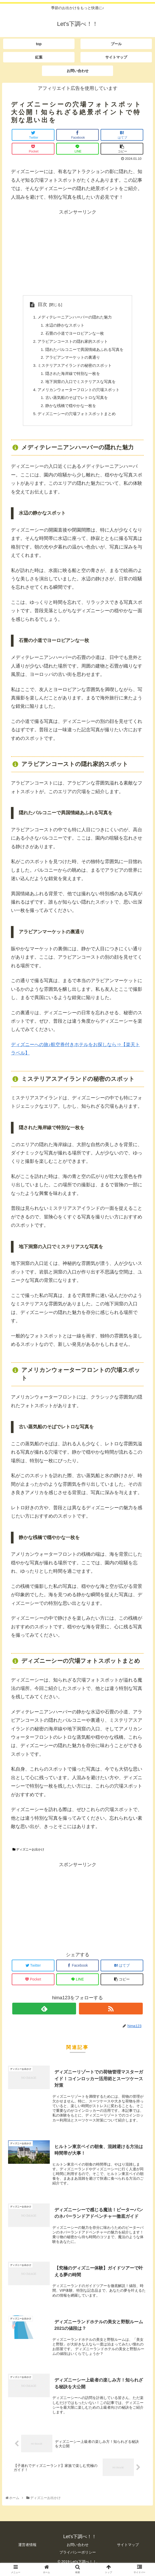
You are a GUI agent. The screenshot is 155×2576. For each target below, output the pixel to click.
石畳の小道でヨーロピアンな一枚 (74, 334)
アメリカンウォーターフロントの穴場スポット (78, 393)
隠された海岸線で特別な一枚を (72, 376)
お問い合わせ (78, 2552)
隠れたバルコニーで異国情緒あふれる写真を (84, 351)
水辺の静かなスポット (63, 326)
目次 (40, 304)
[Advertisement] (77, 253)
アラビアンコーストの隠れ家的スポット (72, 342)
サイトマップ (128, 2552)
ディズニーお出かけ (28, 1855)
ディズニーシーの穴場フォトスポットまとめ (76, 419)
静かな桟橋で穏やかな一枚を (70, 410)
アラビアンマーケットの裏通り (72, 359)
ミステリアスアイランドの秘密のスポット (74, 368)
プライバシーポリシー (77, 2560)
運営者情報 (27, 2552)
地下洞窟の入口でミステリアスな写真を (80, 385)
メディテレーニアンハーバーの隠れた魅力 (74, 317)
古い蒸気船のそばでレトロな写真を (76, 402)
